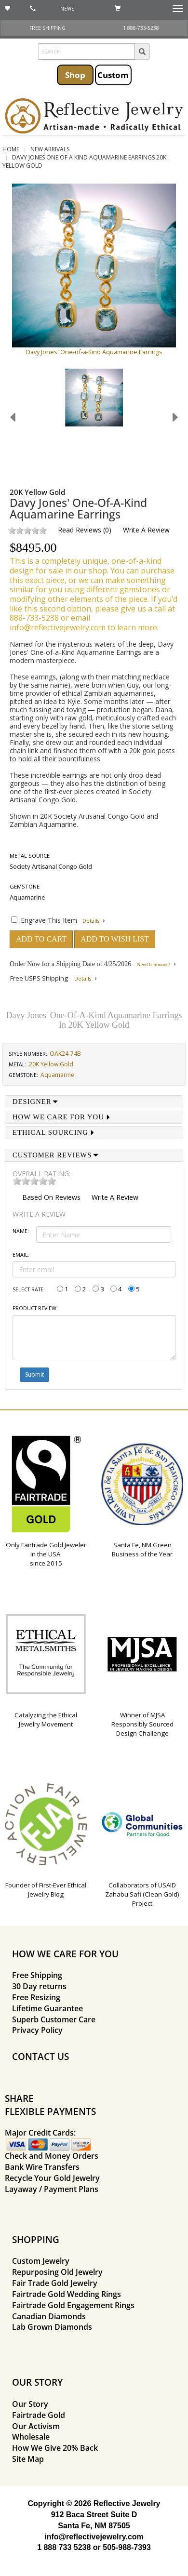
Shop (75, 74)
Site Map (28, 2459)
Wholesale (31, 2436)
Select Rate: (29, 1289)
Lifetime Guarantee (47, 2008)
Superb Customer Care (53, 2019)
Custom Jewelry (40, 2261)
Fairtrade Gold (38, 2415)
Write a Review (146, 529)
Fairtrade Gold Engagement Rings (73, 2305)
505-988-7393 (127, 2547)
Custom (113, 74)
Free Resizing (36, 1997)
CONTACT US (40, 2056)
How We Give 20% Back (55, 2448)
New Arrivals (49, 149)
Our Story (30, 2404)
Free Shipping (37, 1975)
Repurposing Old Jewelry (57, 2272)
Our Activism (36, 2426)
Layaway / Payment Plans (51, 2189)
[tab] (94, 1102)
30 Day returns (39, 1986)
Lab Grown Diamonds (52, 2327)
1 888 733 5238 (64, 2547)
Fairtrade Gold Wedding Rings (66, 2294)
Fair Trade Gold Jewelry (54, 2283)
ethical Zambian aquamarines (108, 693)
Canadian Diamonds (49, 2316)
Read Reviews (79, 529)
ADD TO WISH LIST (115, 939)
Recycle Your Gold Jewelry (52, 2178)
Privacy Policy (37, 2030)
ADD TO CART (41, 939)
